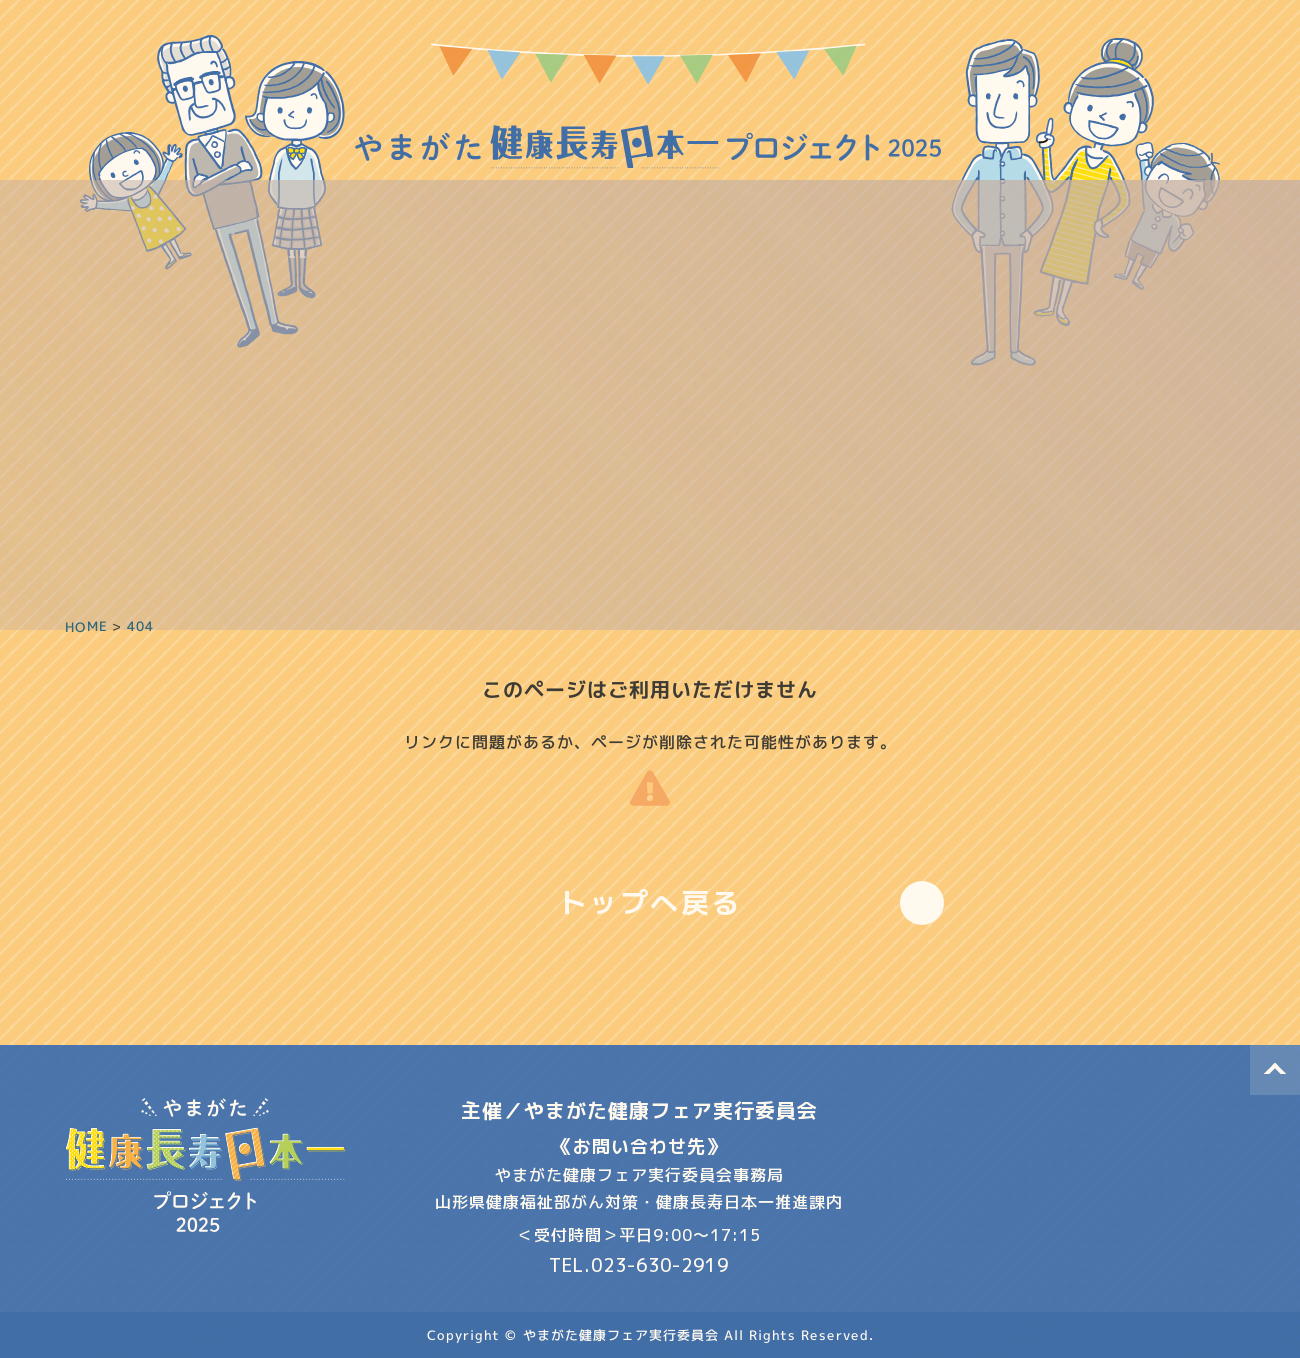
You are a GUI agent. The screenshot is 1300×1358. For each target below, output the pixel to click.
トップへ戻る (650, 902)
